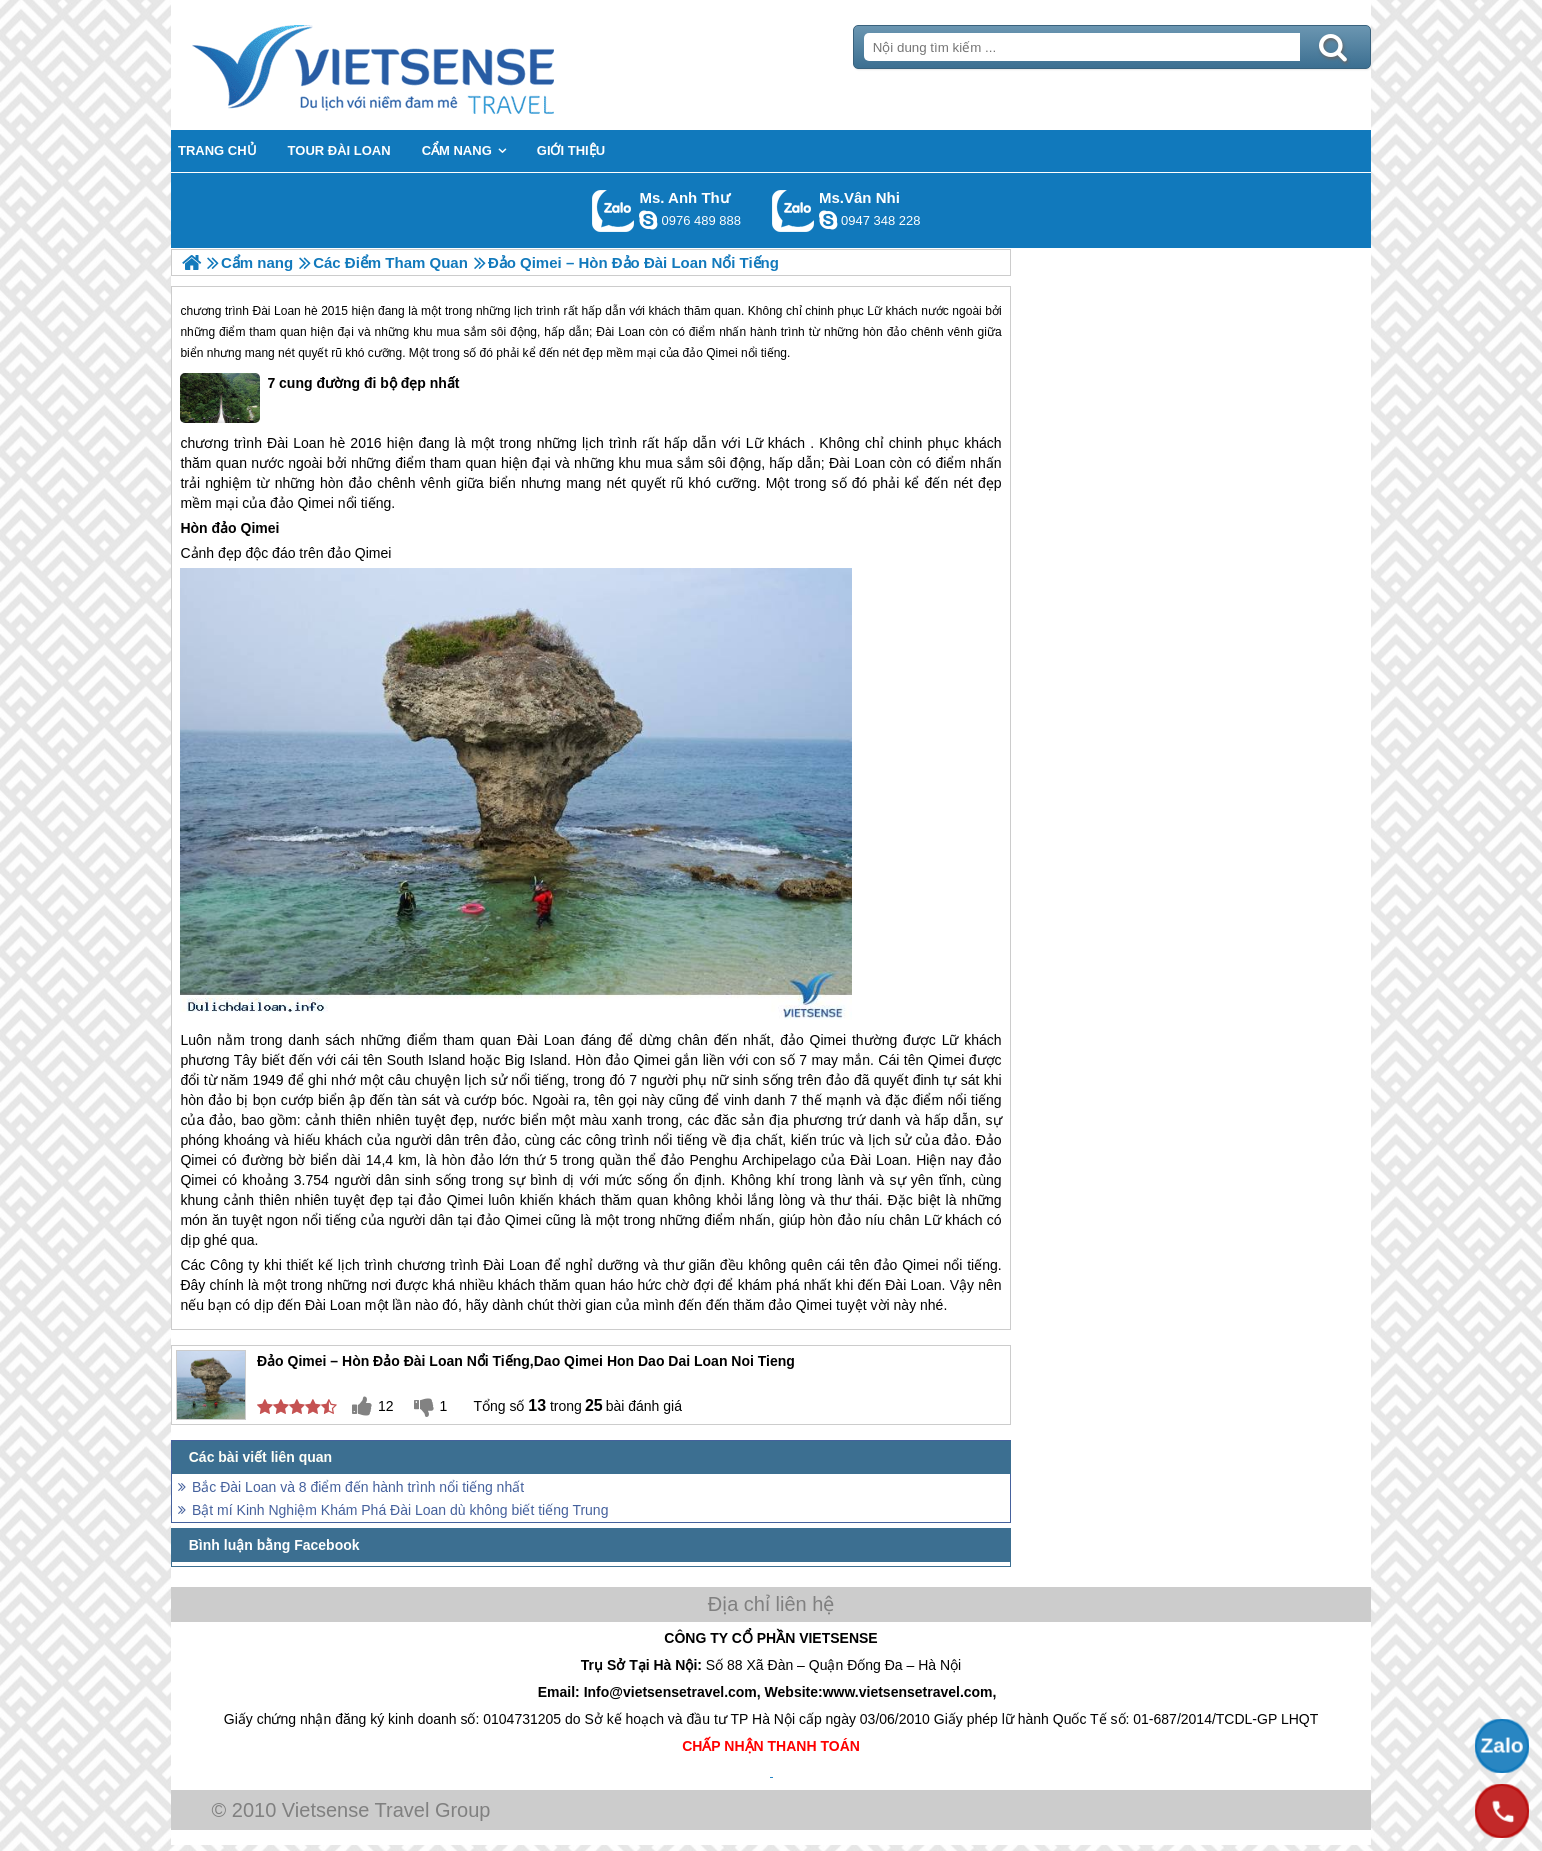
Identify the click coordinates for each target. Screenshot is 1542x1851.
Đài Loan (277, 311)
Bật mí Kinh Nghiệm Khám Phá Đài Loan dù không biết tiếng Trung (400, 1510)
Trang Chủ (423, 65)
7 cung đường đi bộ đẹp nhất (319, 398)
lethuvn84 (648, 220)
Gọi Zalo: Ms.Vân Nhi (793, 210)
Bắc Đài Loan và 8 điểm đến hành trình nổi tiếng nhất (358, 1487)
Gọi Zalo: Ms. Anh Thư (613, 210)
